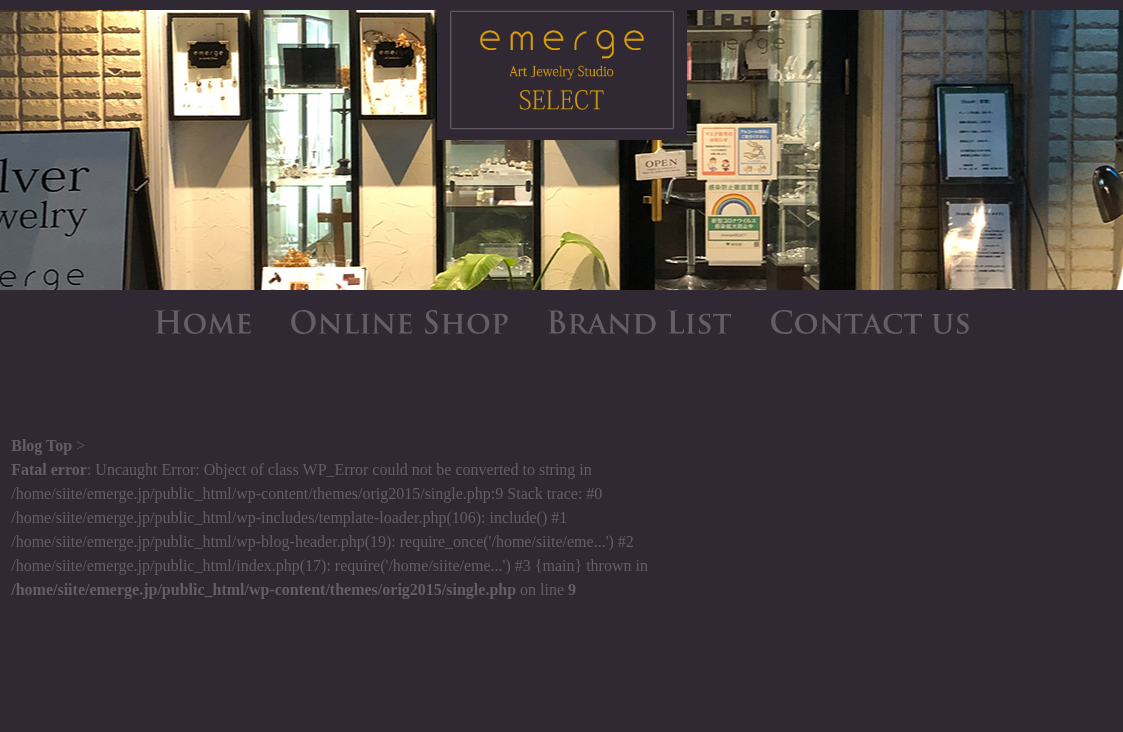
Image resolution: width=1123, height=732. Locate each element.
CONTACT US (870, 322)
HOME (203, 322)
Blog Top (41, 445)
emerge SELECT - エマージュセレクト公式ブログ (562, 75)
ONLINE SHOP (399, 322)
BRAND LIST (639, 322)
